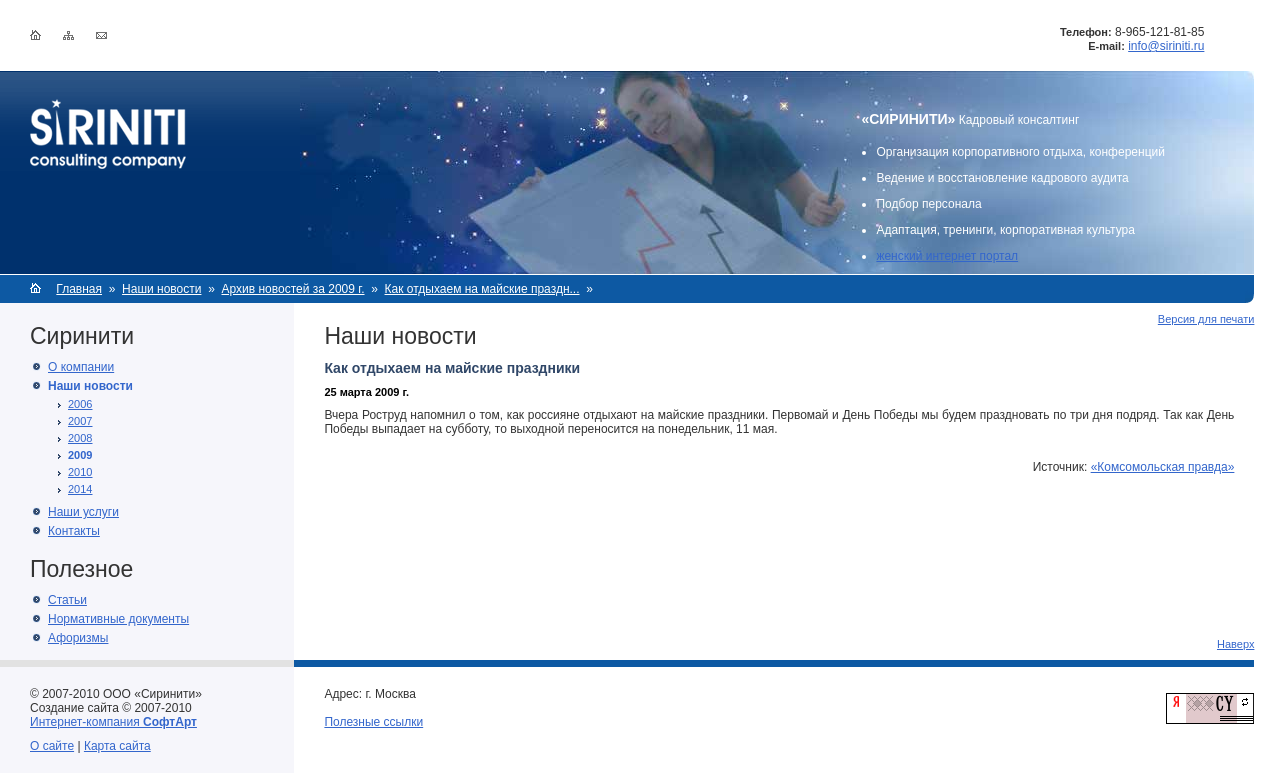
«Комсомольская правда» (1163, 467)
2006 (80, 404)
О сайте (52, 746)
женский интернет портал (947, 256)
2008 (80, 438)
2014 (80, 489)
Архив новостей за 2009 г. (292, 289)
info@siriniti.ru (1166, 46)
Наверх (1235, 644)
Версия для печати (1206, 319)
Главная (79, 289)
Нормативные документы (118, 619)
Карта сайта (117, 746)
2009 (80, 455)
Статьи (67, 600)
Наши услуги (83, 512)
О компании (81, 367)
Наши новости (161, 289)
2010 (80, 472)
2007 (80, 421)
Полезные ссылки (373, 722)
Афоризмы (78, 638)
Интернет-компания (113, 722)
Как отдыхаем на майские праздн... (482, 289)
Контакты (74, 531)
